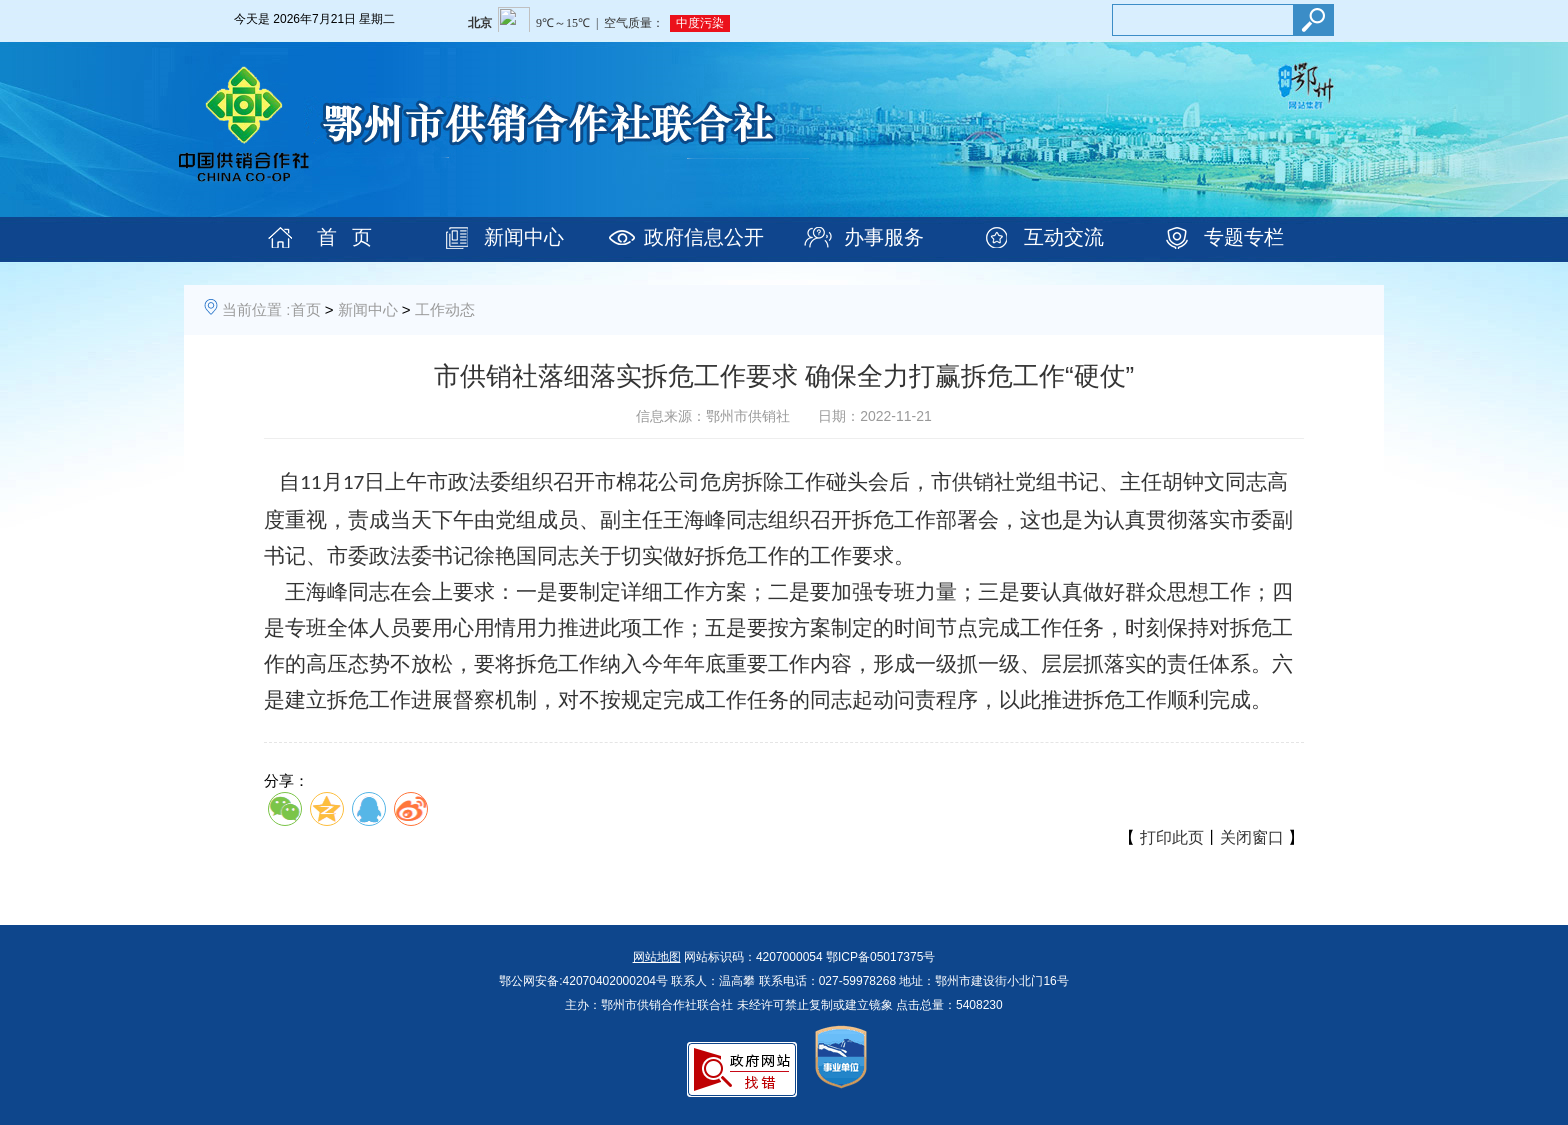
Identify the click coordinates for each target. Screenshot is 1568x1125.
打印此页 (1172, 837)
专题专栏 (1244, 237)
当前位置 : (256, 309)
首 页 (344, 237)
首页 (306, 309)
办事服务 (884, 237)
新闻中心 (524, 237)
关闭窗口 (1252, 837)
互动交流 (1064, 237)
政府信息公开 (704, 237)
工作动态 (445, 309)
